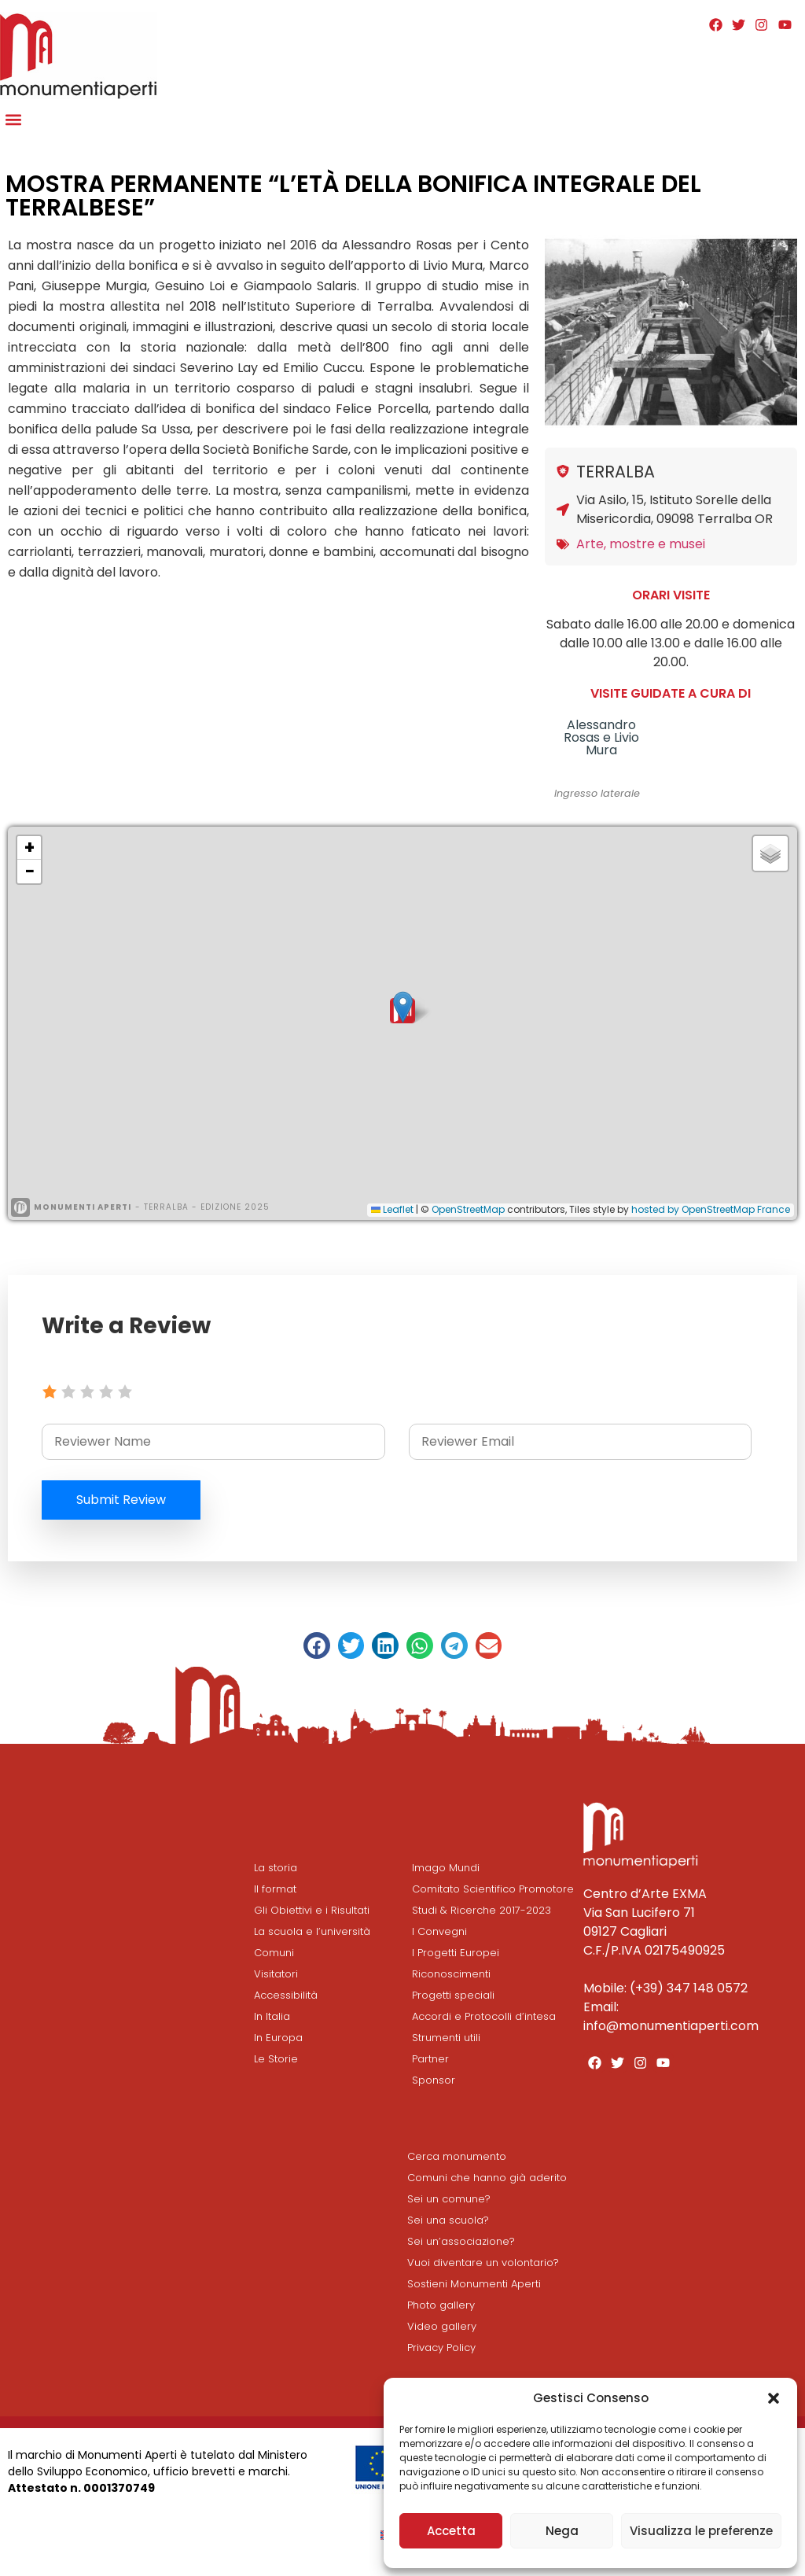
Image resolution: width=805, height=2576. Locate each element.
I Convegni (439, 1931)
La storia (275, 1867)
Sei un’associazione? (461, 2241)
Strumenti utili (446, 2037)
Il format (275, 1888)
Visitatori (276, 1973)
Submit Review (122, 1500)
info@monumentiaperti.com (671, 2026)
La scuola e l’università (312, 1931)
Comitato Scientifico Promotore (493, 1888)
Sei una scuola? (448, 2220)
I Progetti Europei (455, 1952)
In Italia (272, 2016)
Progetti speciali (453, 1995)
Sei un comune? (449, 2198)
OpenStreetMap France (736, 1209)
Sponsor (433, 2080)
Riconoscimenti (451, 1973)
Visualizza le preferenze (701, 2531)
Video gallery (441, 2326)
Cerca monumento (456, 2156)
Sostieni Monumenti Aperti (474, 2283)
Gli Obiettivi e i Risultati (311, 1910)
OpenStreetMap (468, 1209)
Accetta (451, 2531)
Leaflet (392, 1209)
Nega (562, 2531)
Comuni (274, 1952)
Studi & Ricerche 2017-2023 (481, 1910)
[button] (773, 2398)
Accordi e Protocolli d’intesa (484, 2016)
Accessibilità (286, 1995)
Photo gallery (441, 2305)
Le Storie (276, 2058)
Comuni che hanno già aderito (487, 2177)
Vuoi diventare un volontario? (483, 2262)
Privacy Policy (441, 2347)
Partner (430, 2058)
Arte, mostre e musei (640, 544)
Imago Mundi (446, 1867)
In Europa (278, 2037)
